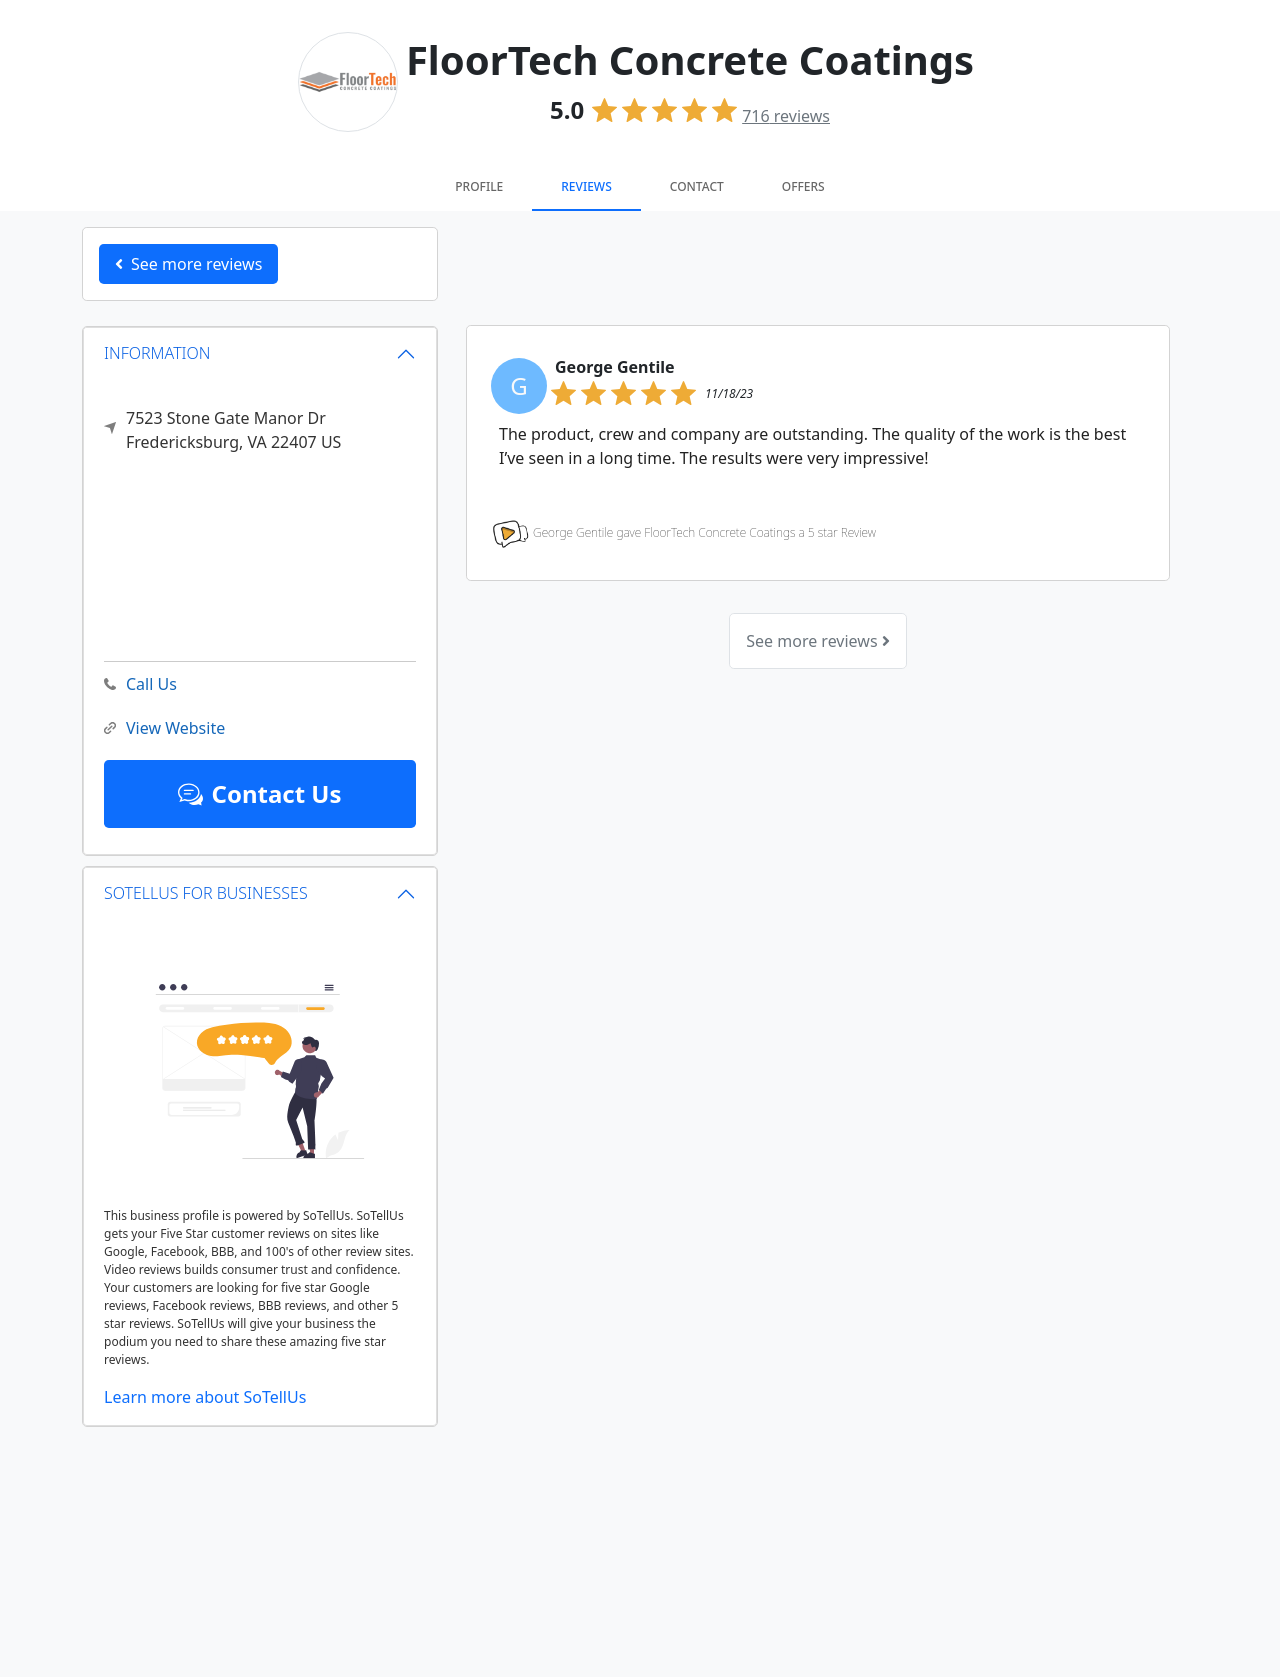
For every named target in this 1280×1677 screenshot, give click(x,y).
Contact (697, 186)
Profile (479, 186)
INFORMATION (157, 353)
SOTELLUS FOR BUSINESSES (206, 893)
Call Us (140, 684)
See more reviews (817, 641)
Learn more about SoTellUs (205, 1397)
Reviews (586, 186)
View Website (164, 728)
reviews (786, 116)
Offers (803, 186)
